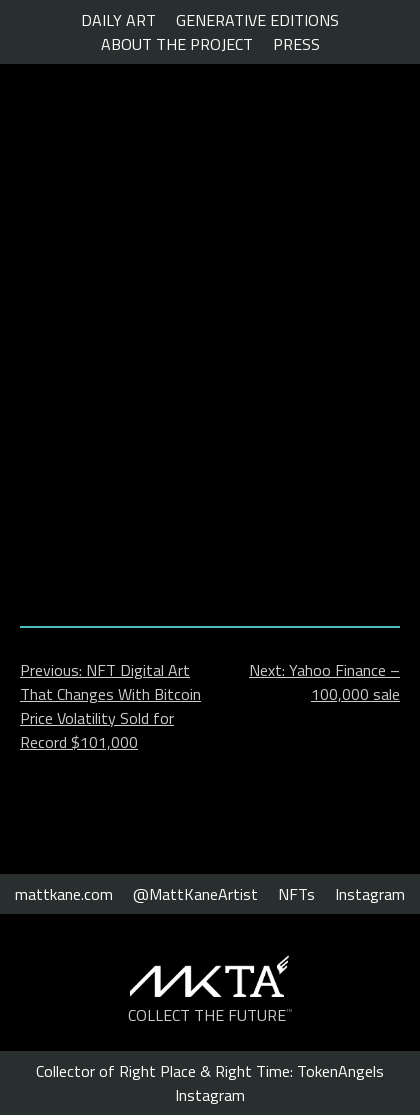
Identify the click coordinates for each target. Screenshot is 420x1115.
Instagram (370, 894)
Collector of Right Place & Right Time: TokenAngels (210, 1071)
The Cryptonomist (112, 147)
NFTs (296, 894)
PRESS (296, 44)
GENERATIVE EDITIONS (257, 20)
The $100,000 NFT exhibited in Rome (201, 258)
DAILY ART (118, 20)
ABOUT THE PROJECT (177, 44)
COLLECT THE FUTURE (210, 1015)
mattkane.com (64, 894)
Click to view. (210, 534)
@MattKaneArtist (195, 894)
